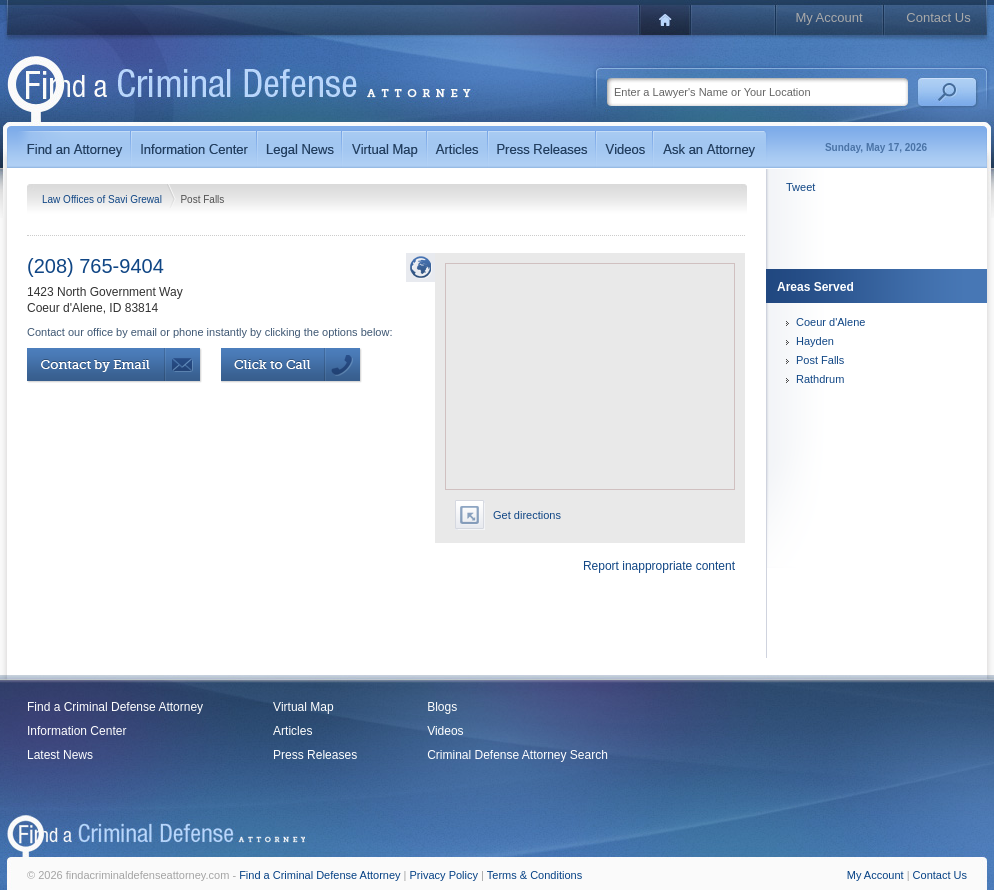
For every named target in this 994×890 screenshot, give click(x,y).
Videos (445, 731)
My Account (828, 17)
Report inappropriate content (659, 566)
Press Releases (315, 755)
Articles (292, 731)
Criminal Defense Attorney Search (517, 755)
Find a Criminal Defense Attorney (115, 707)
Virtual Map (303, 707)
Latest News (60, 755)
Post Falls (820, 360)
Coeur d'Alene (830, 322)
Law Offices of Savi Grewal (103, 199)
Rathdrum (820, 379)
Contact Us (938, 17)
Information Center (76, 731)
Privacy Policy (444, 875)
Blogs (442, 707)
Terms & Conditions (534, 875)
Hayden (815, 341)
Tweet (800, 187)
